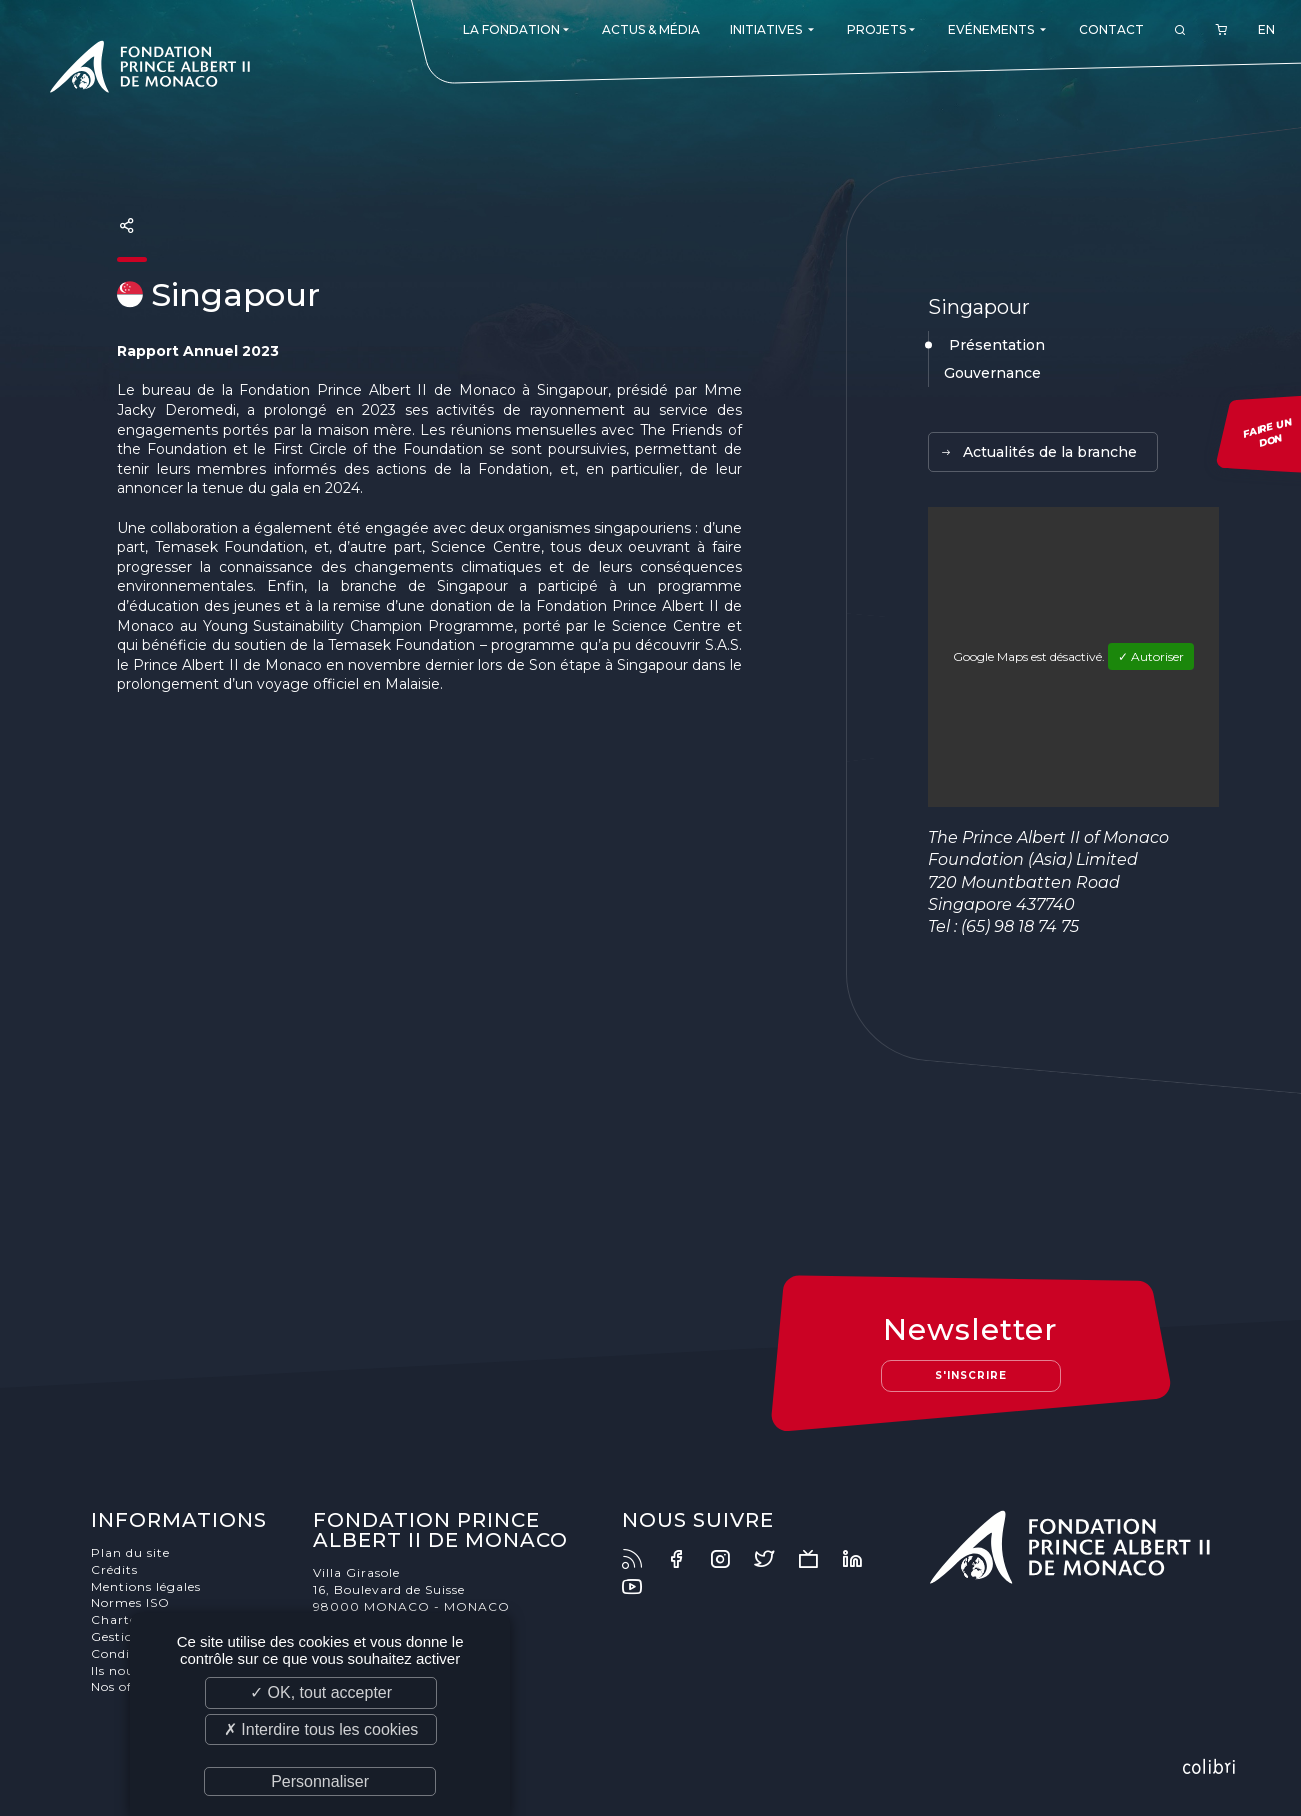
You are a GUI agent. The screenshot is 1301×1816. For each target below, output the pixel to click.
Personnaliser (320, 1781)
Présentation (997, 345)
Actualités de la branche (1038, 452)
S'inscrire (971, 1375)
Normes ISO (130, 1602)
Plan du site (130, 1552)
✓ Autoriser (1151, 656)
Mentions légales (146, 1586)
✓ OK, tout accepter (321, 1692)
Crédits (114, 1569)
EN (1266, 29)
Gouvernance (992, 373)
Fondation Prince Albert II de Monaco (150, 70)
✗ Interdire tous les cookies (321, 1729)
